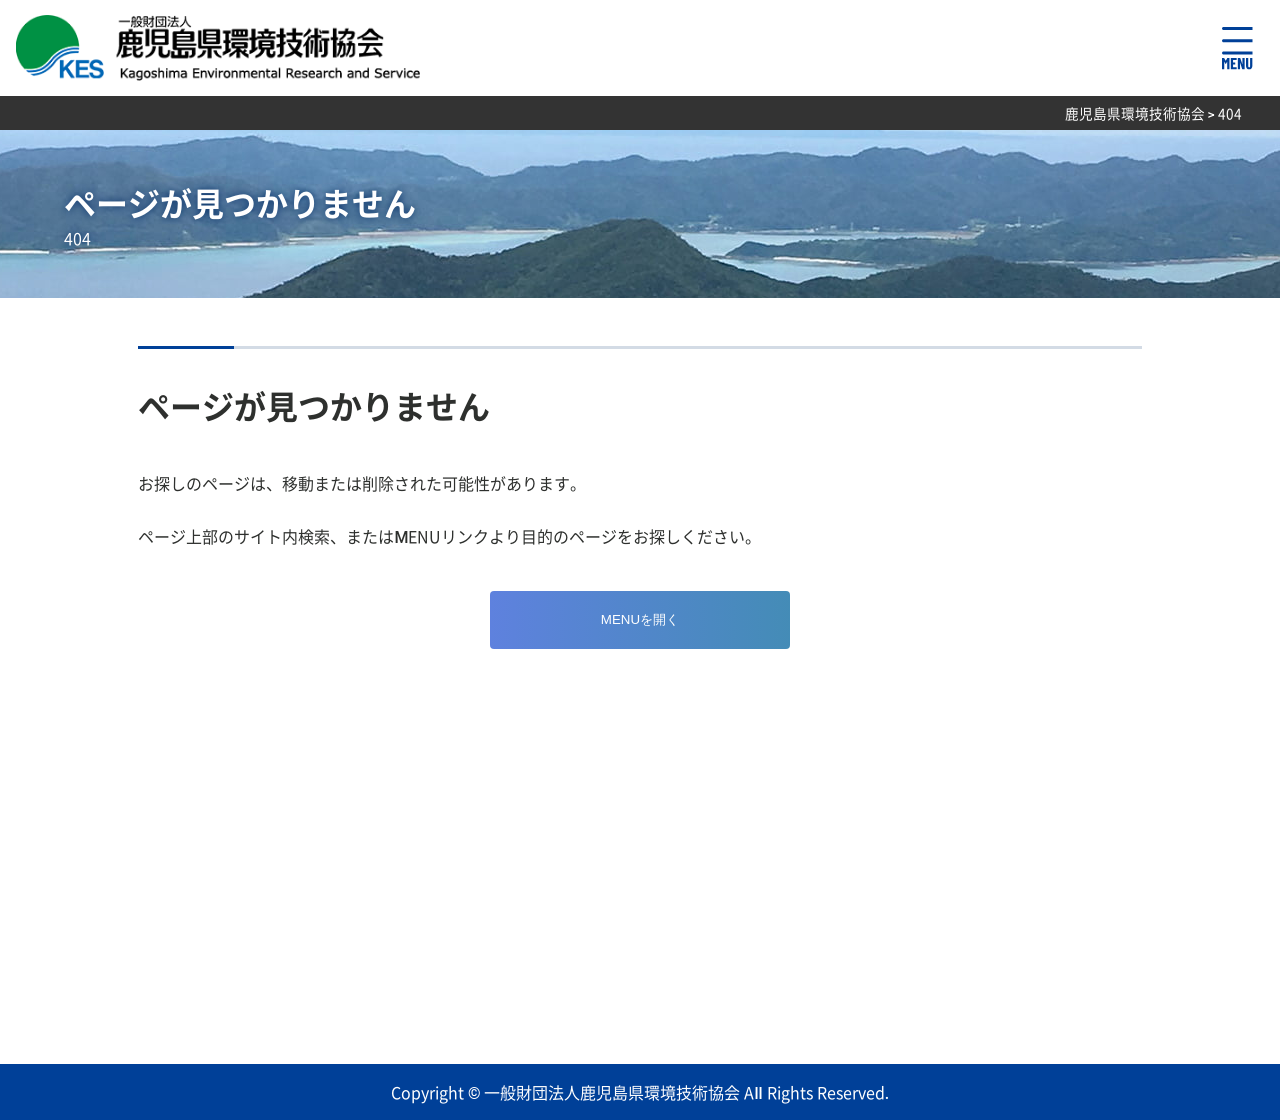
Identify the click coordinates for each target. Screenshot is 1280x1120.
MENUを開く (640, 619)
